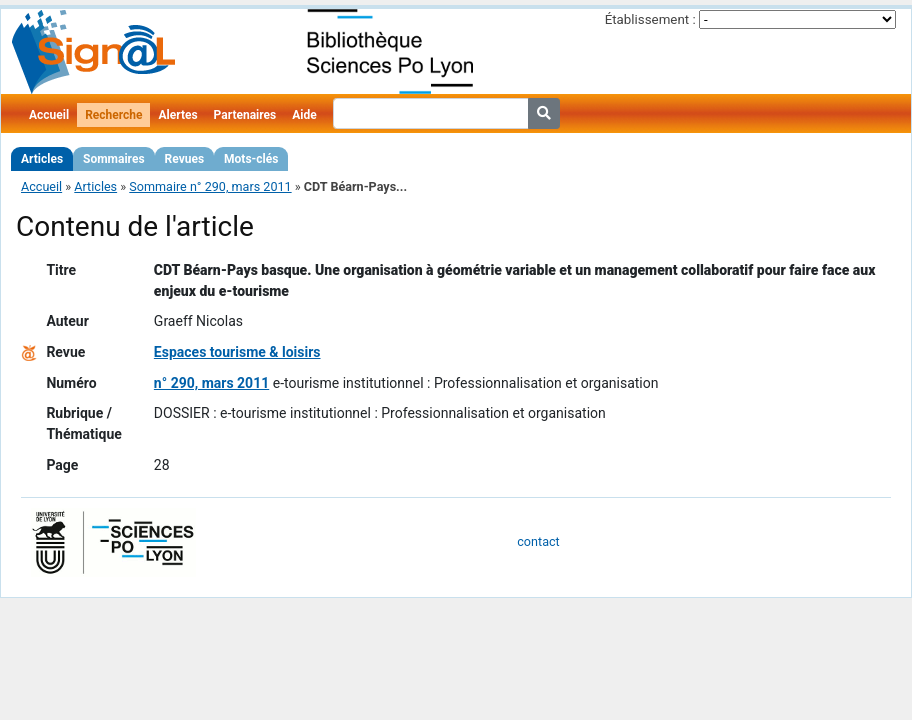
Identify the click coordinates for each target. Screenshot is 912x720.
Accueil (49, 115)
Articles (42, 159)
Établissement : (650, 19)
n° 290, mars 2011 (211, 383)
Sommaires (113, 159)
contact (538, 541)
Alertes (177, 115)
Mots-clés (251, 159)
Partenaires (245, 115)
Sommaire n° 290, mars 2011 (210, 186)
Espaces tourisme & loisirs (237, 352)
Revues (185, 159)
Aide (304, 115)
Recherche (113, 115)
